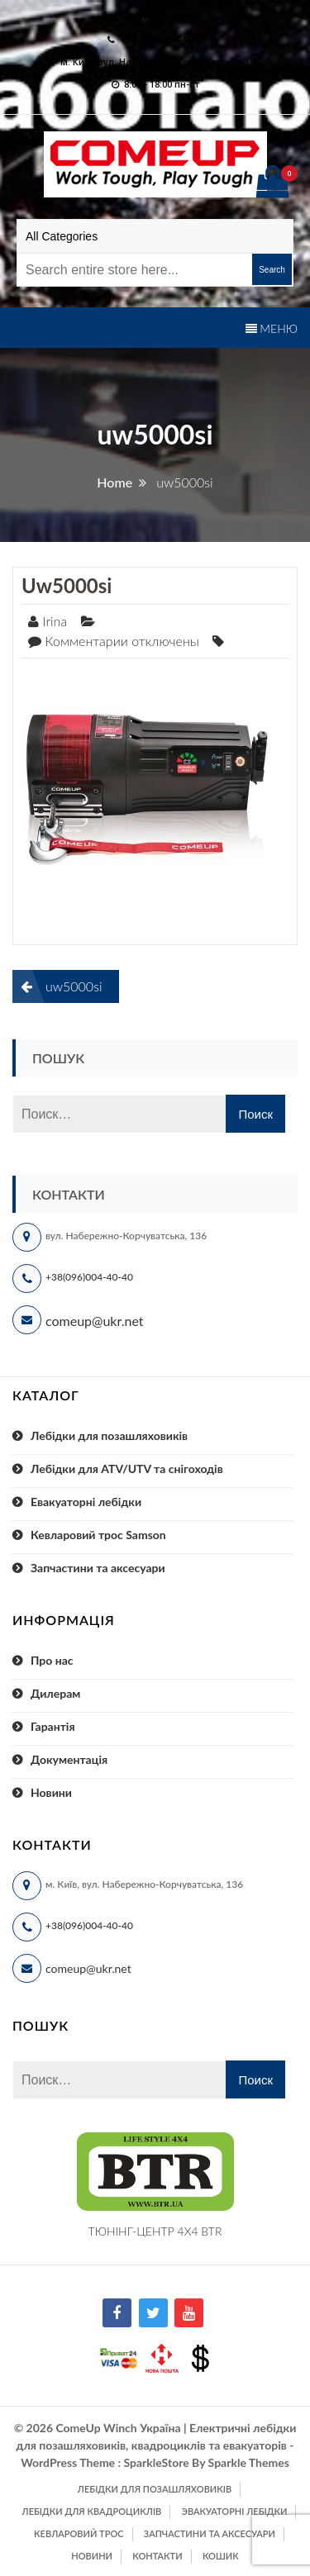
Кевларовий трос (78, 2533)
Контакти (157, 2555)
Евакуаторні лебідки (86, 1502)
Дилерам (55, 1693)
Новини (51, 1792)
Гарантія (53, 1726)
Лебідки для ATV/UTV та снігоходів (127, 1468)
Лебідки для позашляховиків (109, 1435)
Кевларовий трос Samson (98, 1535)
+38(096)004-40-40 (89, 1277)
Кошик (221, 2555)
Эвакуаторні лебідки (235, 2511)
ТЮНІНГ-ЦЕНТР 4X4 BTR (155, 2231)
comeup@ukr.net (162, 17)
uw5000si (66, 585)
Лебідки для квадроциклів (92, 2511)
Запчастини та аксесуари (98, 1568)
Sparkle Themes (248, 2462)
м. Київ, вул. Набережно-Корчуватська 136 (160, 61)
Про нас (52, 1660)
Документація (69, 1759)
